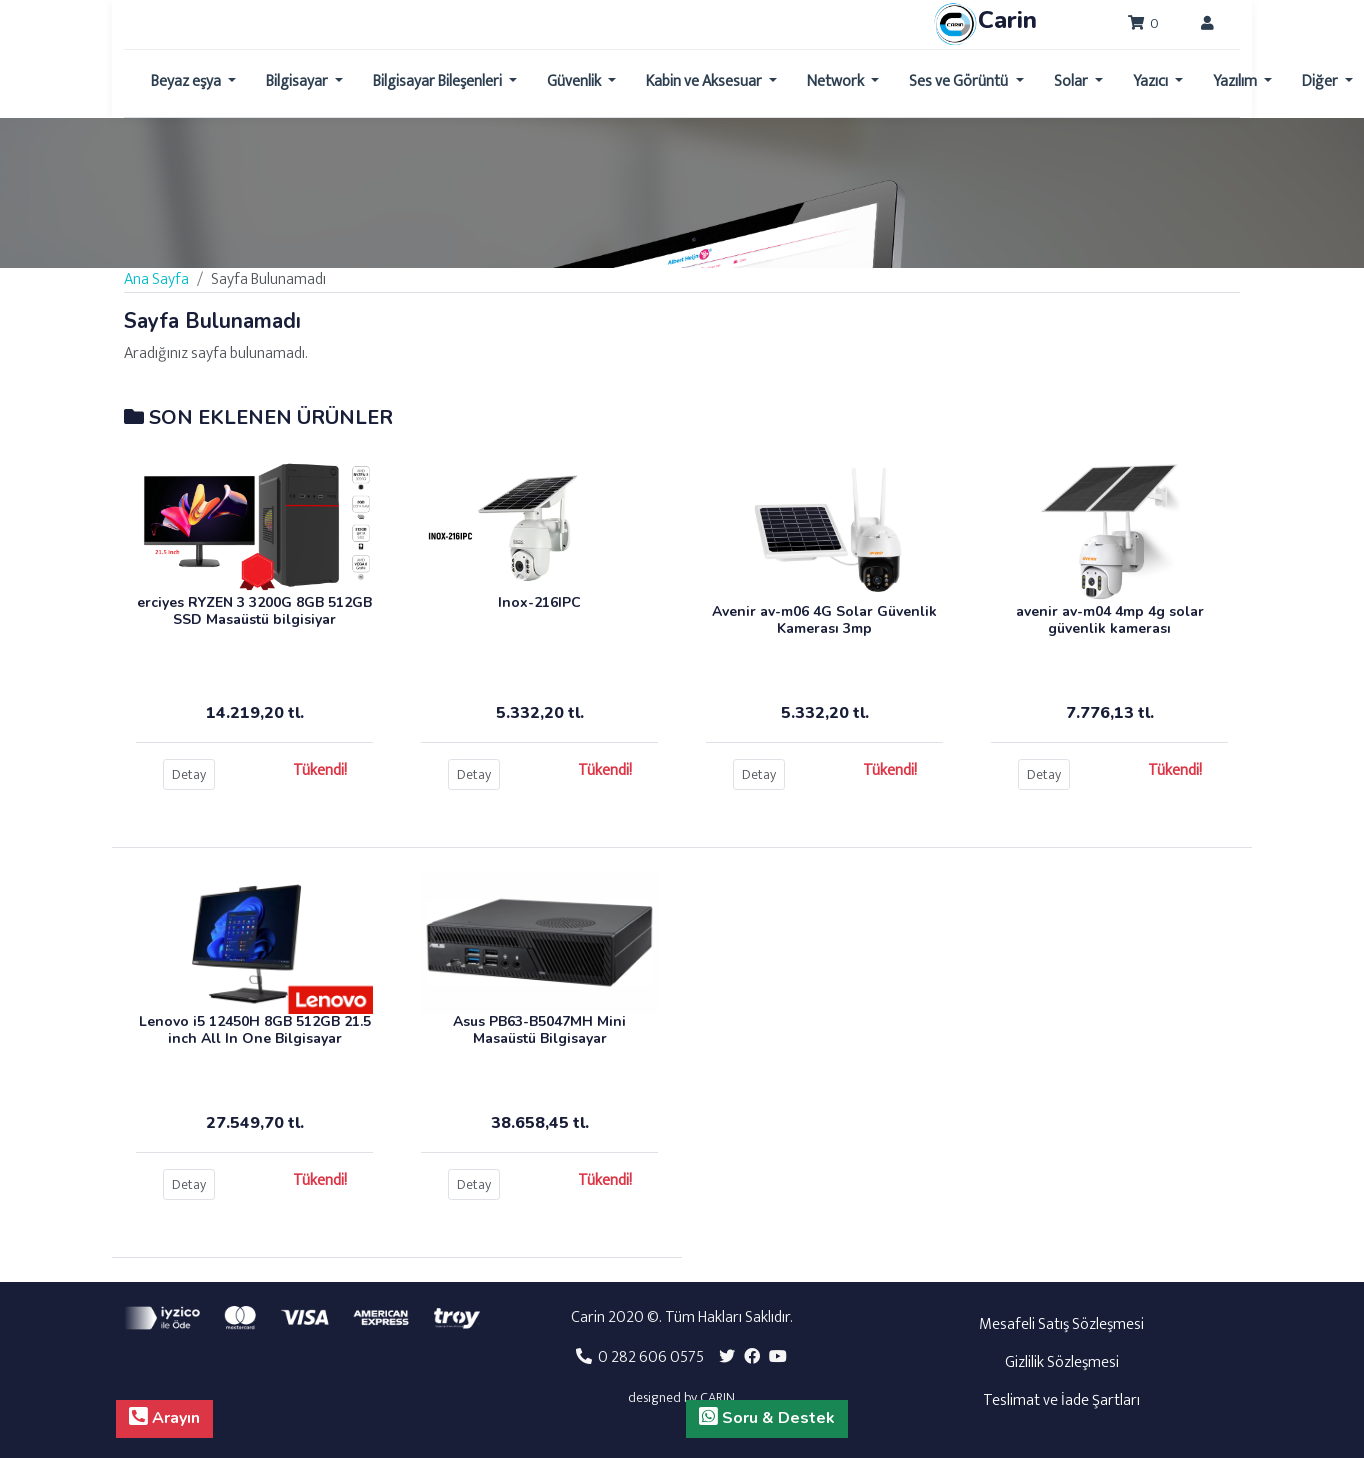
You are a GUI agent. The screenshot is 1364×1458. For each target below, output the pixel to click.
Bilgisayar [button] (298, 81)
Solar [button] (1072, 81)
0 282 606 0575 (640, 1357)
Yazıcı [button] (1152, 81)
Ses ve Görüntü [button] (960, 81)
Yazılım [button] (1236, 81)
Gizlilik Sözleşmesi (1062, 1362)
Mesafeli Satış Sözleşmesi (1061, 1324)
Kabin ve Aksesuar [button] (705, 81)
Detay (189, 774)
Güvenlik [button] (575, 81)
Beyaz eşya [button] (187, 81)
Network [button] (837, 81)
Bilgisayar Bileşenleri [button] (439, 81)
